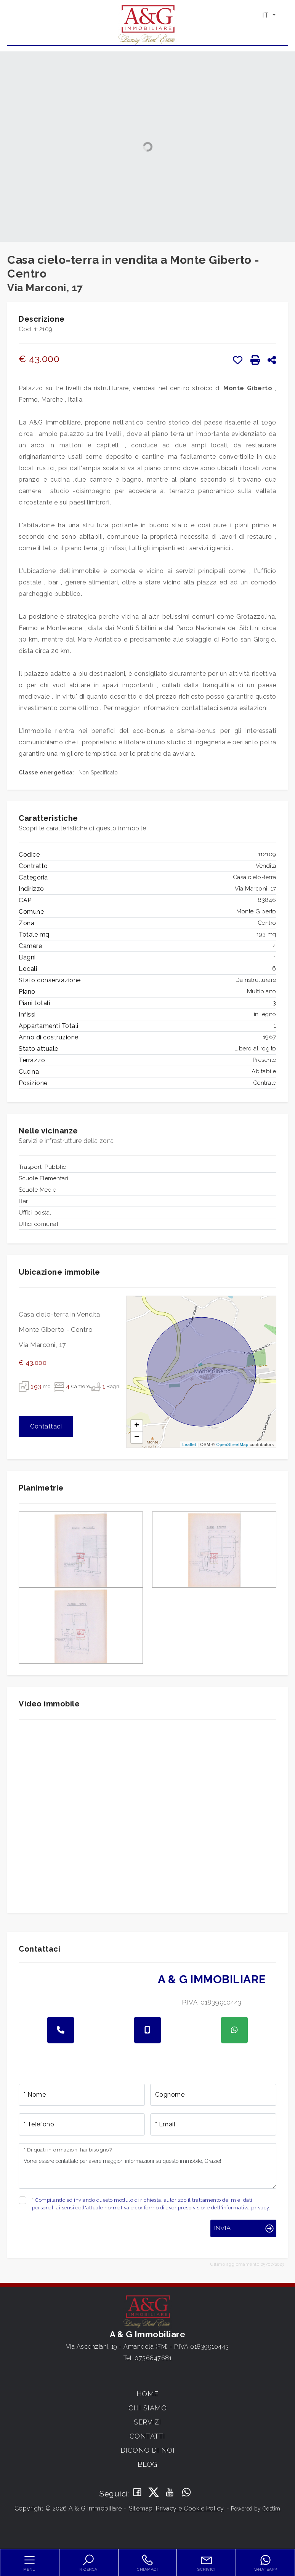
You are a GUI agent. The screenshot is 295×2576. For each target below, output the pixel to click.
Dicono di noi (147, 2450)
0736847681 (153, 2358)
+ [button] (136, 1426)
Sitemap (141, 2508)
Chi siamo (147, 2408)
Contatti (147, 2436)
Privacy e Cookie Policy (190, 2508)
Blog (147, 2464)
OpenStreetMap (232, 1444)
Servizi (147, 2422)
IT (266, 15)
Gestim (272, 2509)
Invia (222, 2228)
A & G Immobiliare (212, 1979)
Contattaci (46, 1426)
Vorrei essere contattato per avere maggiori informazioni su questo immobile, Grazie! (147, 2166)
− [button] (136, 1437)
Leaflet (189, 1444)
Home (147, 2394)
